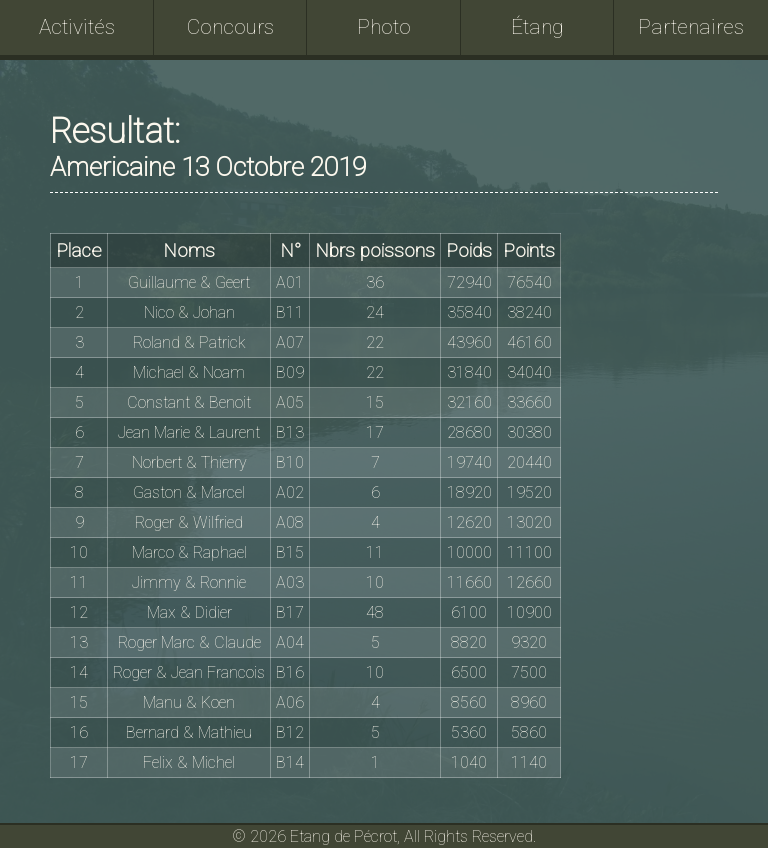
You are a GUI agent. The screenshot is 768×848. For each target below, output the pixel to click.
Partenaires (691, 27)
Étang (537, 27)
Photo (384, 27)
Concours (230, 27)
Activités (77, 27)
